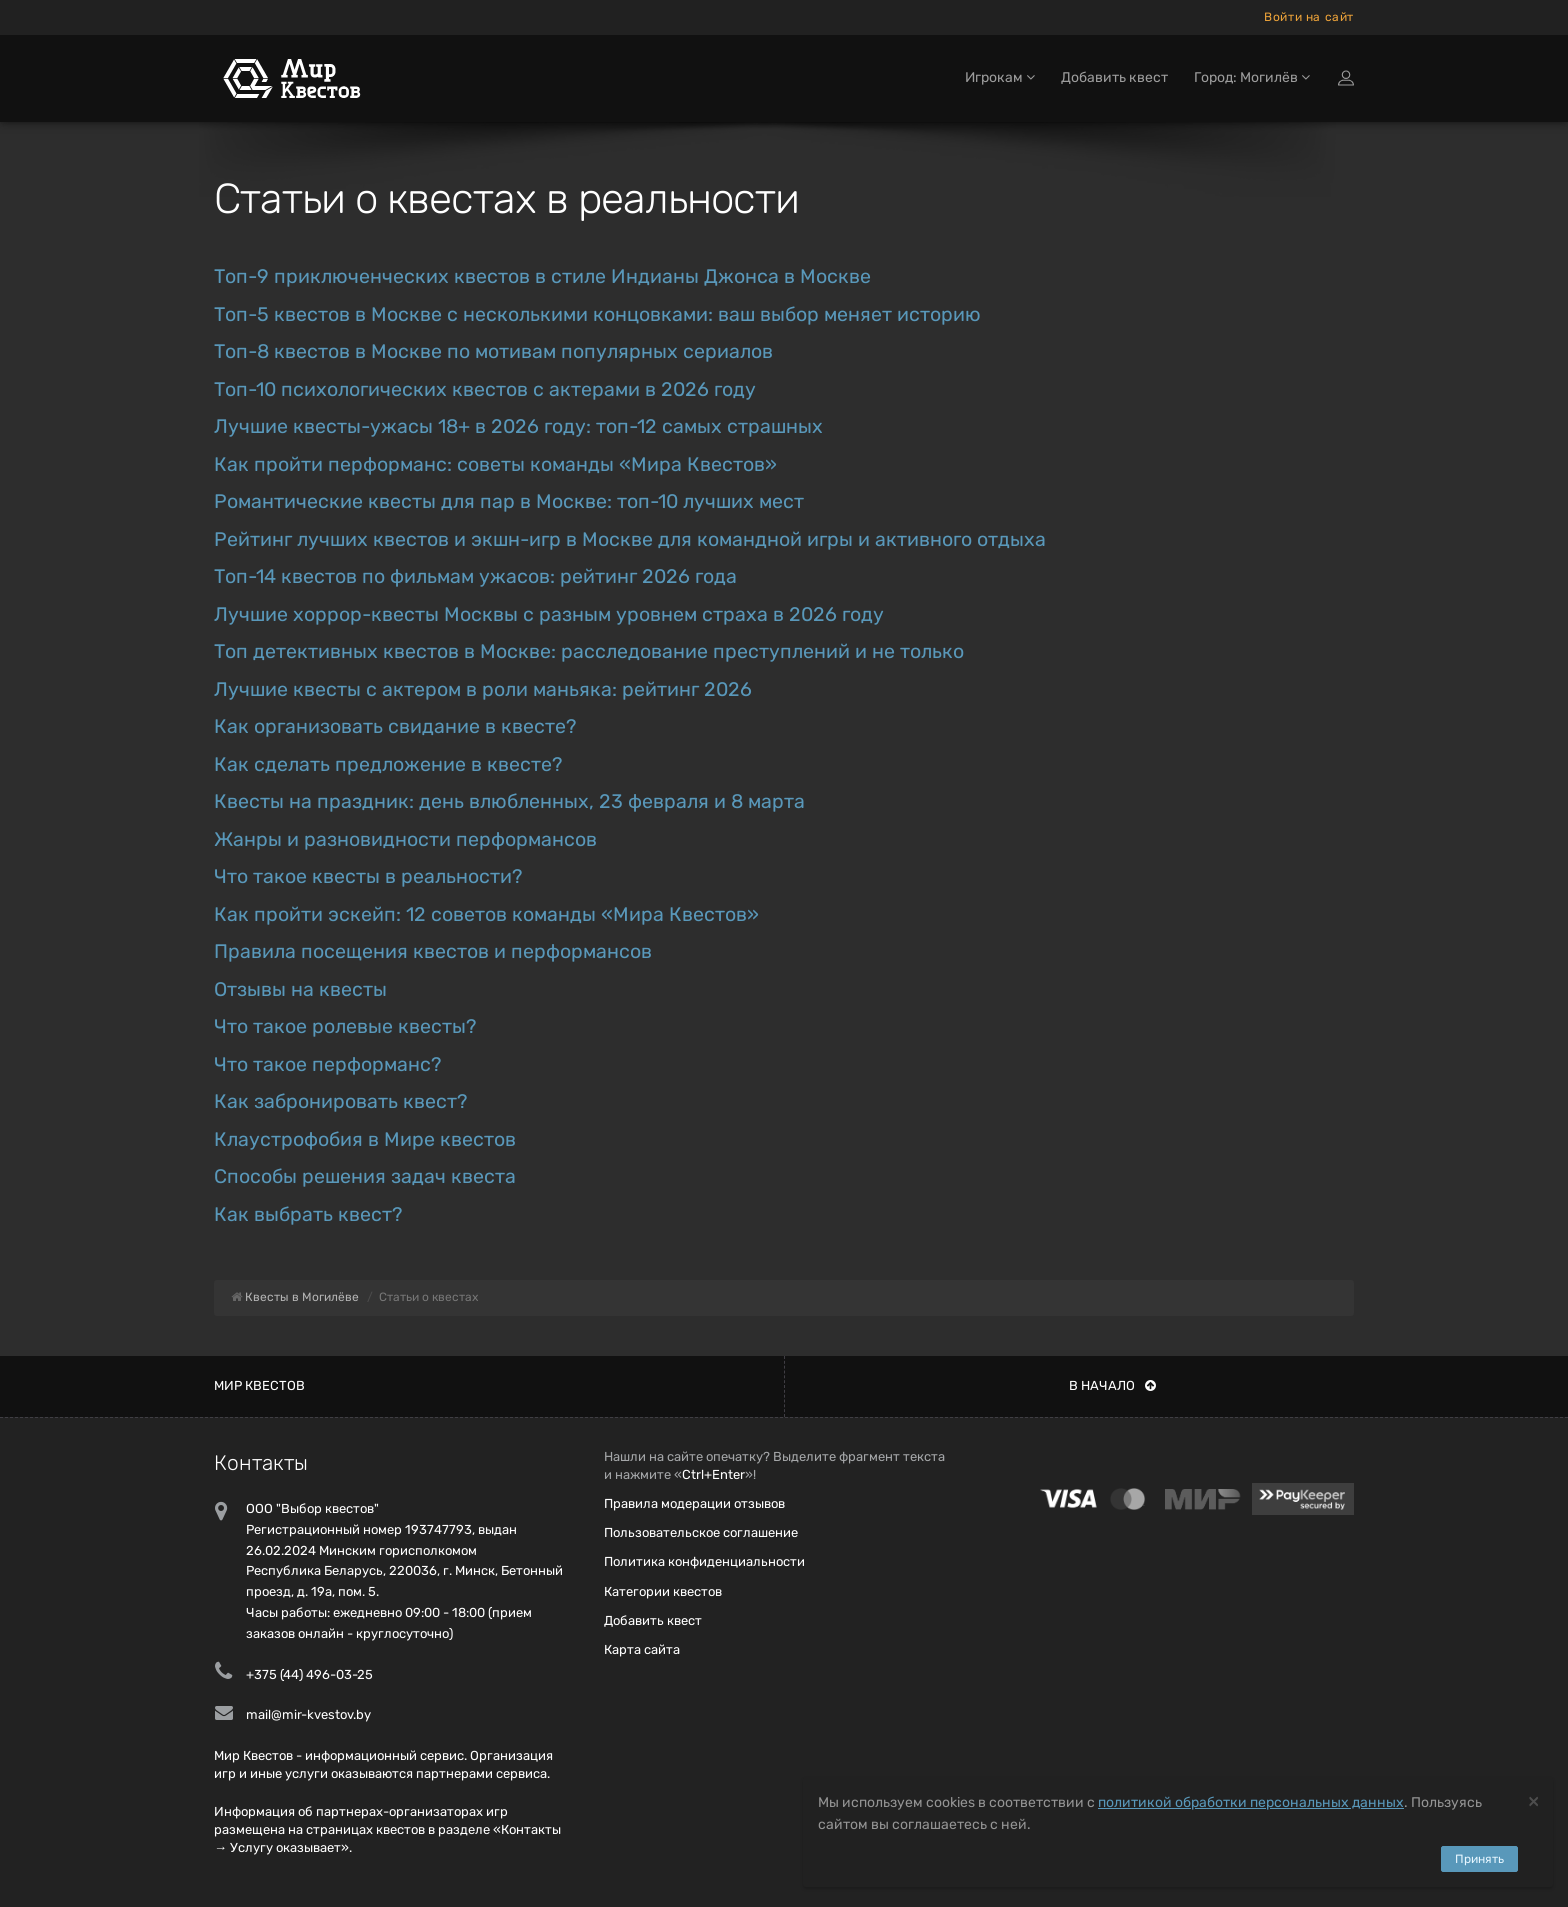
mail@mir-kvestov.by (308, 1714)
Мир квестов (259, 1385)
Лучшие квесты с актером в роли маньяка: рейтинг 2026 (483, 689)
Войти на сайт (1309, 17)
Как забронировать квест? (340, 1101)
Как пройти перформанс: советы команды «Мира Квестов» (495, 464)
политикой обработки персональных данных (1251, 1802)
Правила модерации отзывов (694, 1503)
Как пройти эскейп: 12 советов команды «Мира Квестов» (486, 914)
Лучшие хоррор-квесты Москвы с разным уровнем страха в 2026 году (549, 614)
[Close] (1533, 1800)
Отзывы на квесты (300, 989)
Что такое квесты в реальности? (368, 876)
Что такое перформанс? (327, 1064)
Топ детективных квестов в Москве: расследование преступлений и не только (589, 651)
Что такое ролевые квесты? (345, 1026)
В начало (1112, 1385)
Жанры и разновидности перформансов (405, 839)
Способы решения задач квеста (365, 1176)
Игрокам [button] (1000, 77)
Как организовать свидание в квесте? (395, 726)
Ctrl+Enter (713, 1474)
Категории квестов (663, 1591)
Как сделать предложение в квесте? (388, 764)
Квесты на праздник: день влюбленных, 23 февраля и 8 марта (509, 801)
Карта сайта (642, 1649)
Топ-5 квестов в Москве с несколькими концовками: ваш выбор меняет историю (597, 314)
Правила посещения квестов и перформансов (433, 951)
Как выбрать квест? (308, 1214)
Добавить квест (1114, 77)
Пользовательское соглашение (701, 1532)
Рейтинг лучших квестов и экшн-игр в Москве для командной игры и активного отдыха (630, 539)
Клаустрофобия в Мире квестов (365, 1139)
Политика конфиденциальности (704, 1561)
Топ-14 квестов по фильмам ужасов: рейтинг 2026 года (475, 576)
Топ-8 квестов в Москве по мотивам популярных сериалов (493, 351)
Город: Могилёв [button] (1252, 77)
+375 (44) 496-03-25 (309, 1674)
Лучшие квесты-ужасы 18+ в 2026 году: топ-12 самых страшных (518, 426)
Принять (1479, 1859)
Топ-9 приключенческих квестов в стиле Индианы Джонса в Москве (542, 276)
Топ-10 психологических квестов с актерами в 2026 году (485, 389)
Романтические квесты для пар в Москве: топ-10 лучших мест (509, 501)
